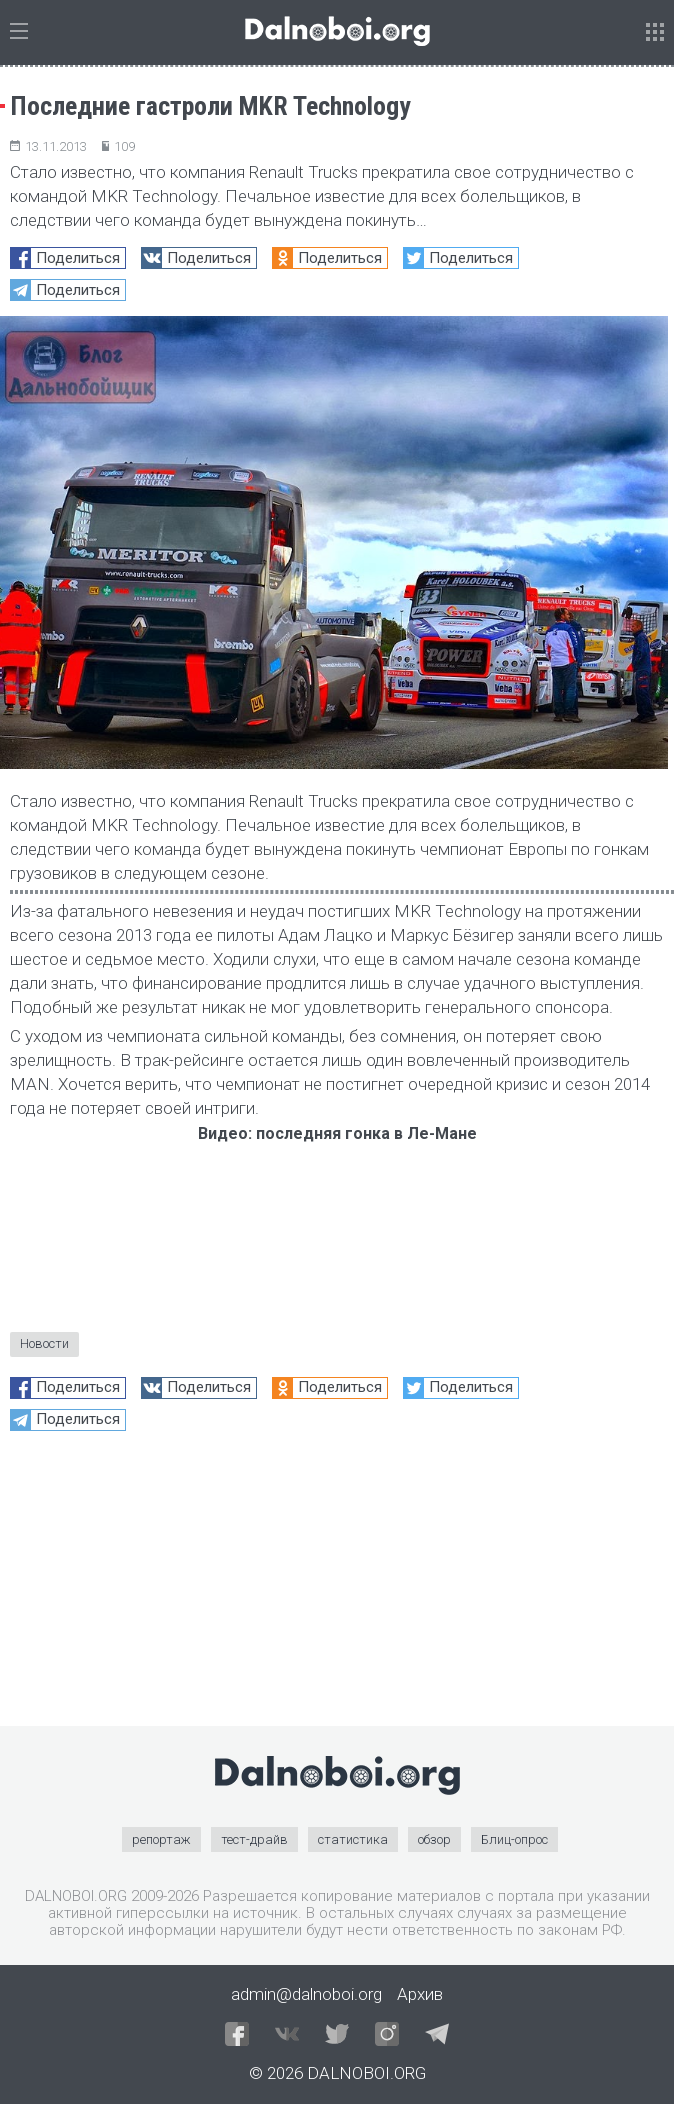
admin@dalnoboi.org (306, 1994)
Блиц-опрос (514, 1839)
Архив (420, 1994)
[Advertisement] (337, 1586)
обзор (434, 1839)
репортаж (161, 1839)
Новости (44, 1343)
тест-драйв (254, 1839)
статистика (353, 1839)
